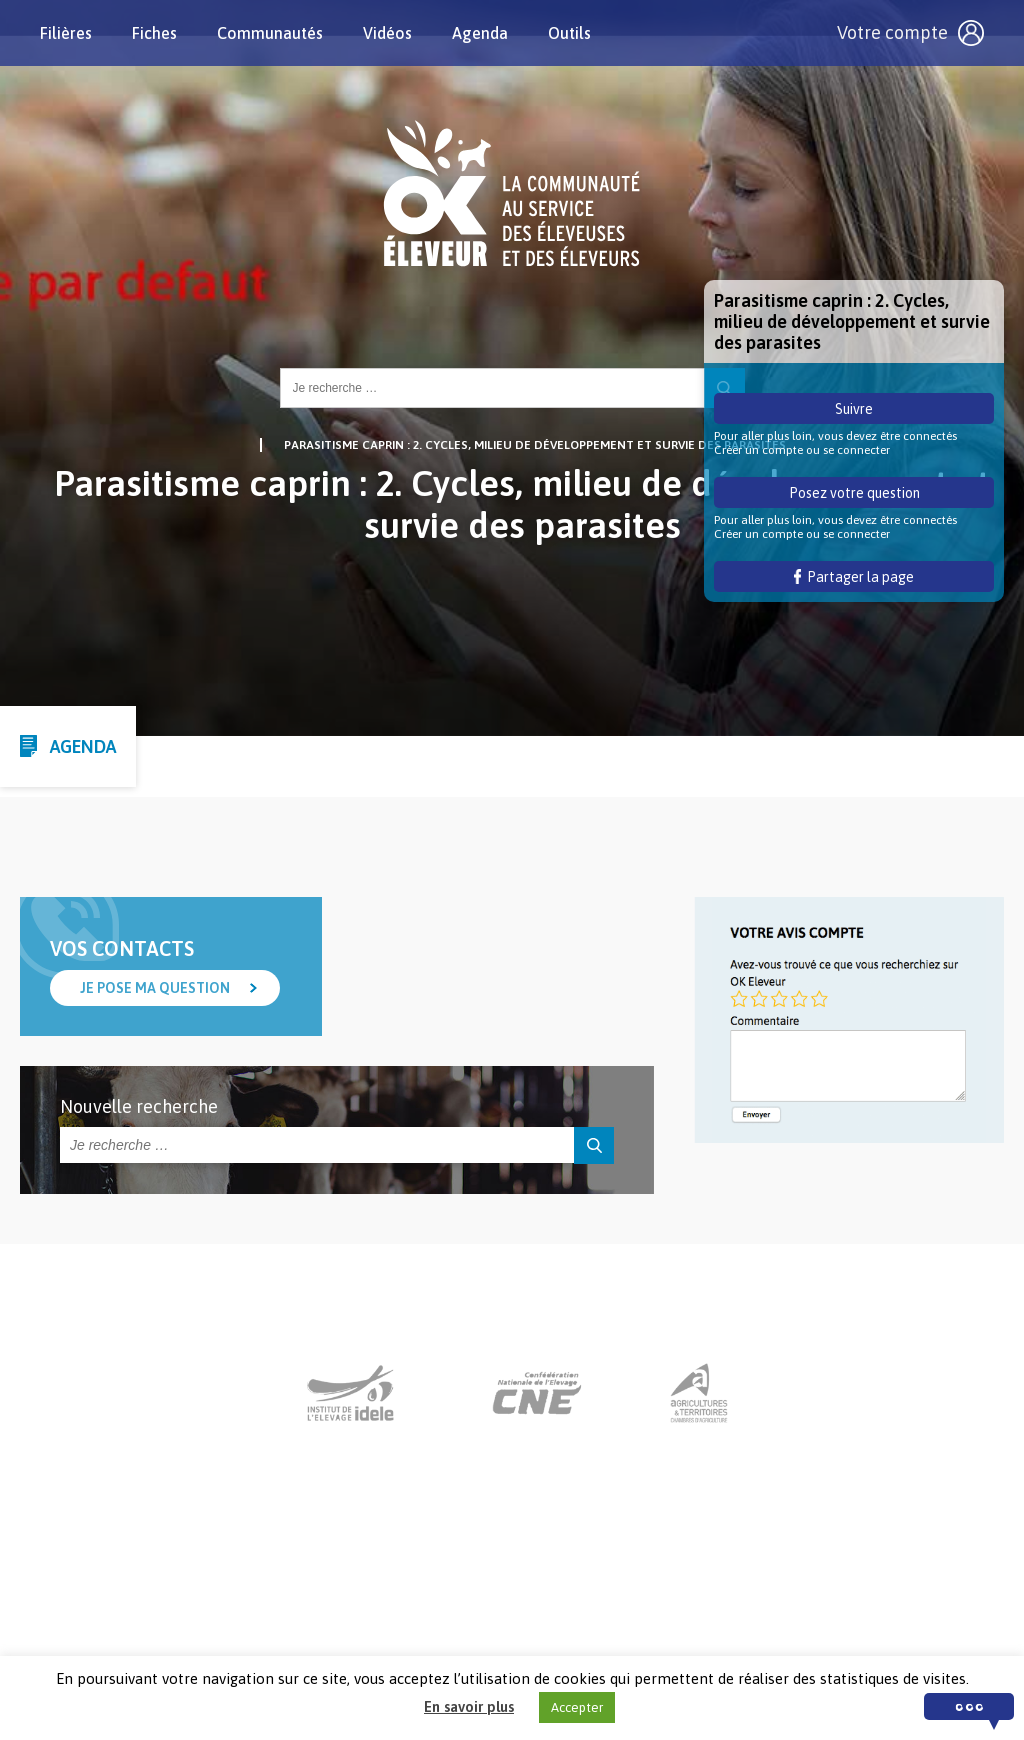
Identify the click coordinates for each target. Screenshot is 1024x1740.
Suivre (854, 409)
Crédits (738, 1616)
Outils (569, 33)
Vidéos (387, 33)
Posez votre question (854, 493)
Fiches (154, 33)
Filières (66, 33)
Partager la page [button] (854, 577)
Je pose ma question (155, 988)
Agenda (480, 33)
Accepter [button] (577, 1707)
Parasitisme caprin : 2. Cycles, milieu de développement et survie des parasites (535, 445)
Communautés (270, 33)
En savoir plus (469, 1706)
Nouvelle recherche (139, 1106)
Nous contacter (493, 1616)
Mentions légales (630, 1616)
